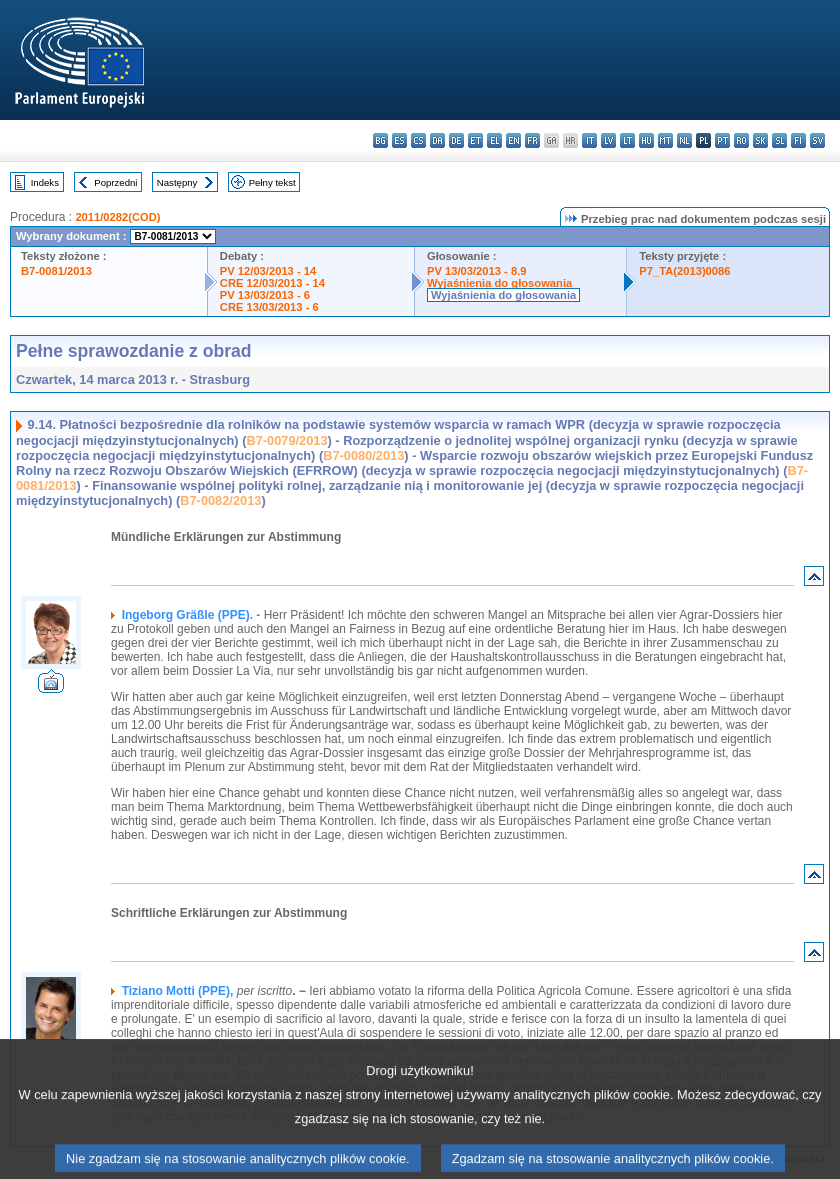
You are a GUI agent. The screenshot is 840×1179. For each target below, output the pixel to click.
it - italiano (589, 140)
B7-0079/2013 (286, 440)
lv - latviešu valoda (608, 140)
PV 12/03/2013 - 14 (268, 271)
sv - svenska (817, 140)
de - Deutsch (456, 140)
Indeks (45, 182)
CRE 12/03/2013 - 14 (272, 283)
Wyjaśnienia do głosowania (499, 283)
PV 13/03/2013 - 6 (265, 295)
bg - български (380, 140)
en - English (513, 140)
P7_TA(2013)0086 (684, 271)
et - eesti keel (475, 140)
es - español (399, 140)
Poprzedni (115, 182)
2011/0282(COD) (117, 217)
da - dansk (437, 140)
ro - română (741, 140)
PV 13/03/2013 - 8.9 (477, 271)
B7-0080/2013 (363, 455)
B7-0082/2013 (220, 500)
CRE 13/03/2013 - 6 (269, 307)
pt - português (722, 140)
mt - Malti (665, 140)
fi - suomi (798, 140)
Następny (177, 182)
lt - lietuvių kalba (627, 140)
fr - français (532, 140)
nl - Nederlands (684, 140)
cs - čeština (418, 140)
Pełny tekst (272, 182)
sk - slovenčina (760, 140)
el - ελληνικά (494, 140)
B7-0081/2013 (56, 271)
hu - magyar (646, 140)
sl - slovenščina (779, 140)
